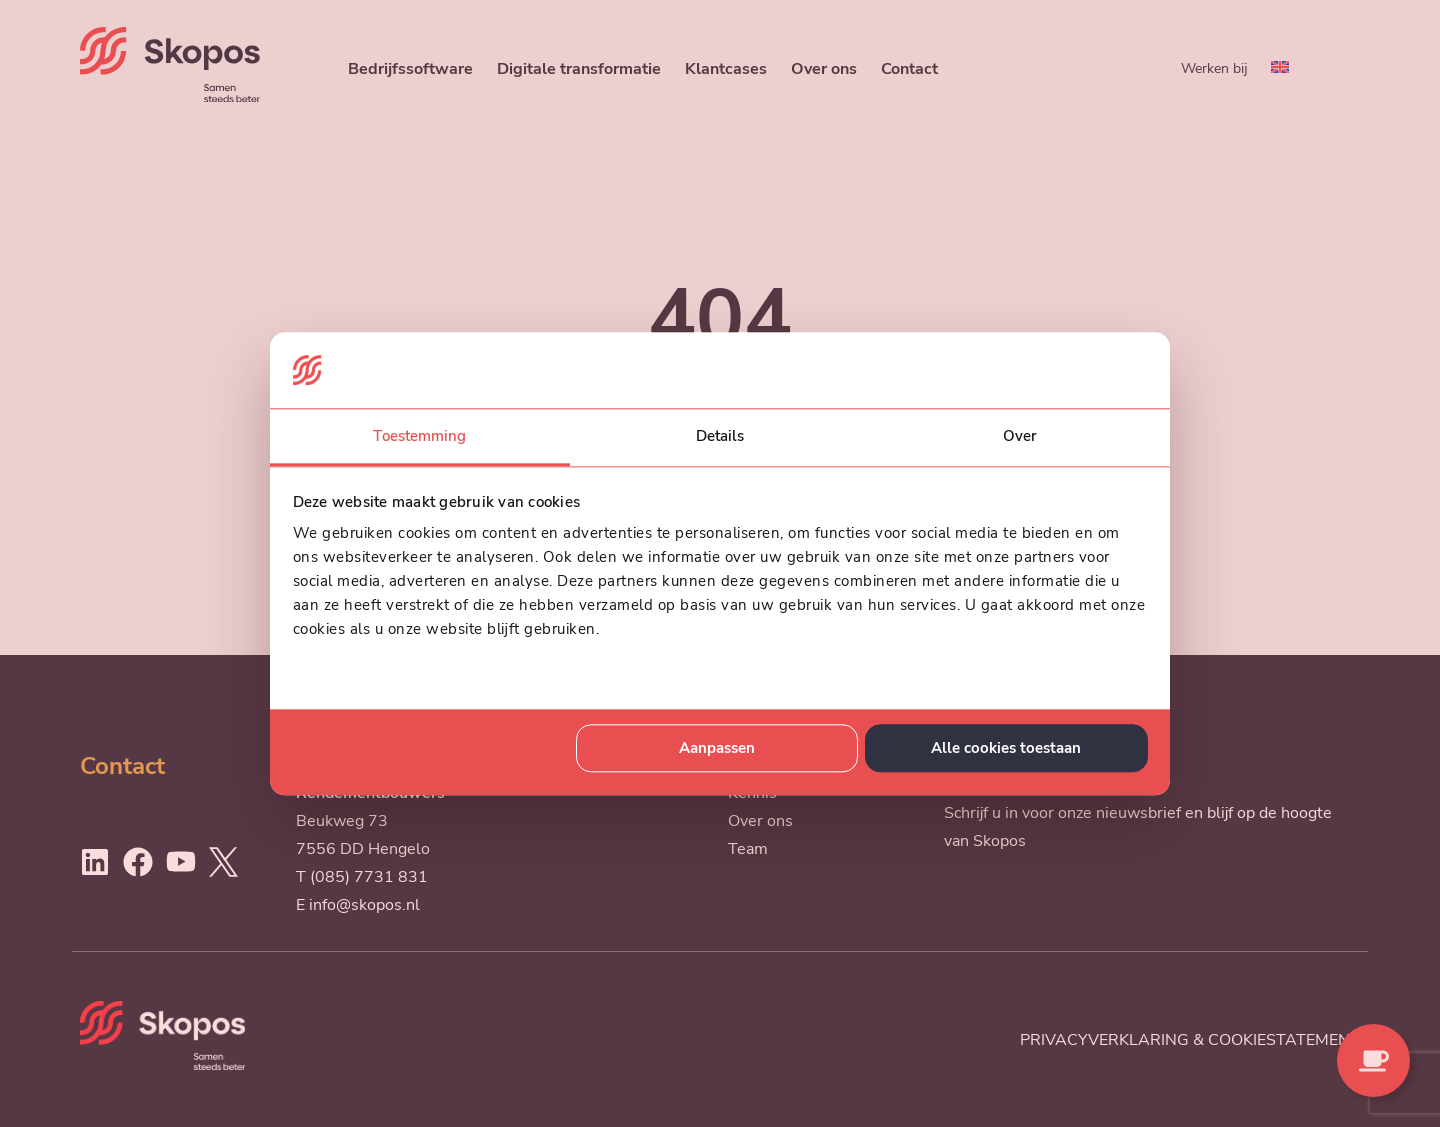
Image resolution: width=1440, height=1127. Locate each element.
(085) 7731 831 (369, 877)
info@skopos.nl (364, 905)
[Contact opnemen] (1373, 1060)
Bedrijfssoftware (410, 69)
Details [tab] (720, 437)
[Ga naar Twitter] (223, 862)
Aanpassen (717, 748)
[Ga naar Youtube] (181, 862)
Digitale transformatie (579, 69)
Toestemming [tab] (419, 437)
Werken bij (1214, 68)
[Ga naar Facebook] (138, 862)
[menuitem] (1280, 69)
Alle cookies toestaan (1006, 748)
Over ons (824, 69)
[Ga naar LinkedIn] (95, 862)
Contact (909, 69)
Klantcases (726, 69)
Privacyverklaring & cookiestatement (1190, 1040)
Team (748, 849)
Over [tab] (1020, 437)
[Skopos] (170, 97)
